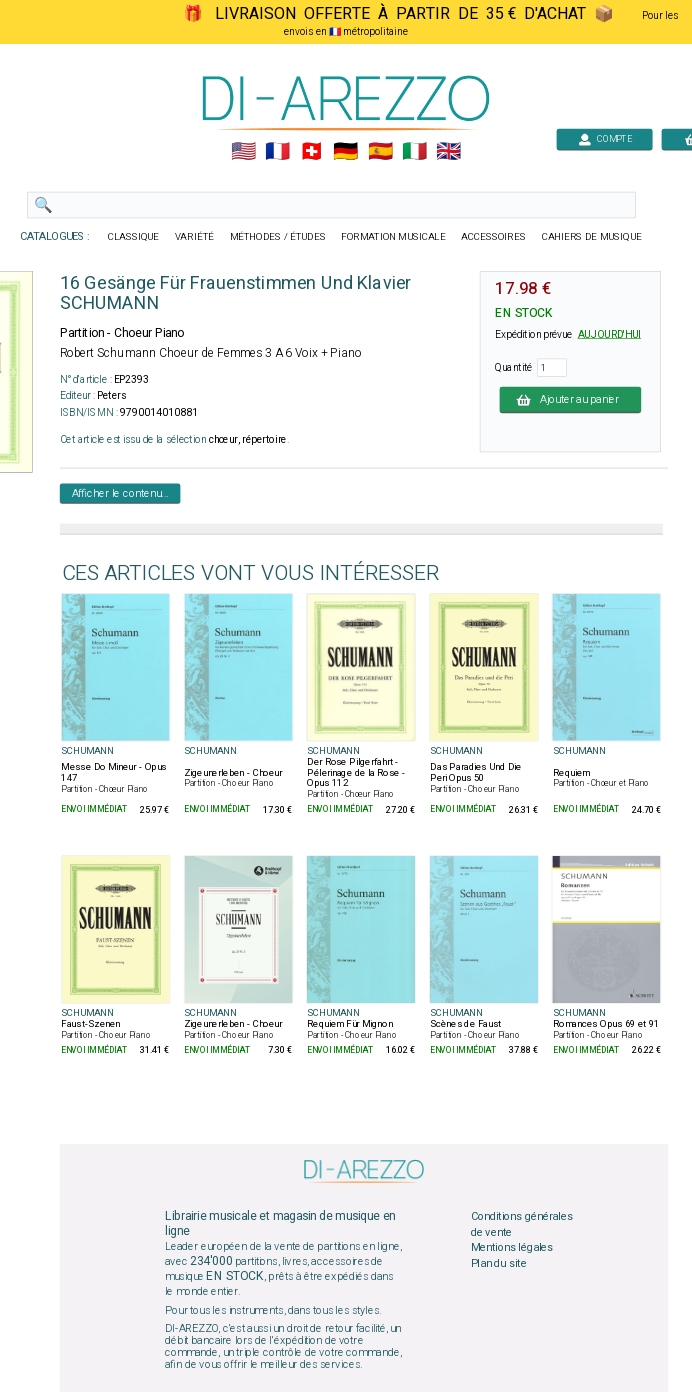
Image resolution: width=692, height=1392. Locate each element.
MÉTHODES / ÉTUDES (278, 237)
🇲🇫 (277, 152)
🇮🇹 (414, 152)
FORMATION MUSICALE (393, 237)
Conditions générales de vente (522, 1225)
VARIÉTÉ (194, 237)
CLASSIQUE (134, 237)
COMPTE (605, 138)
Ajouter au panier (571, 399)
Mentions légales (512, 1248)
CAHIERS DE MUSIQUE (592, 237)
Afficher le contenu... (120, 493)
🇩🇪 (345, 152)
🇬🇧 (448, 152)
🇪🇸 (380, 152)
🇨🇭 (311, 152)
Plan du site (499, 1264)
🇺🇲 (243, 152)
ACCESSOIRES (493, 237)
